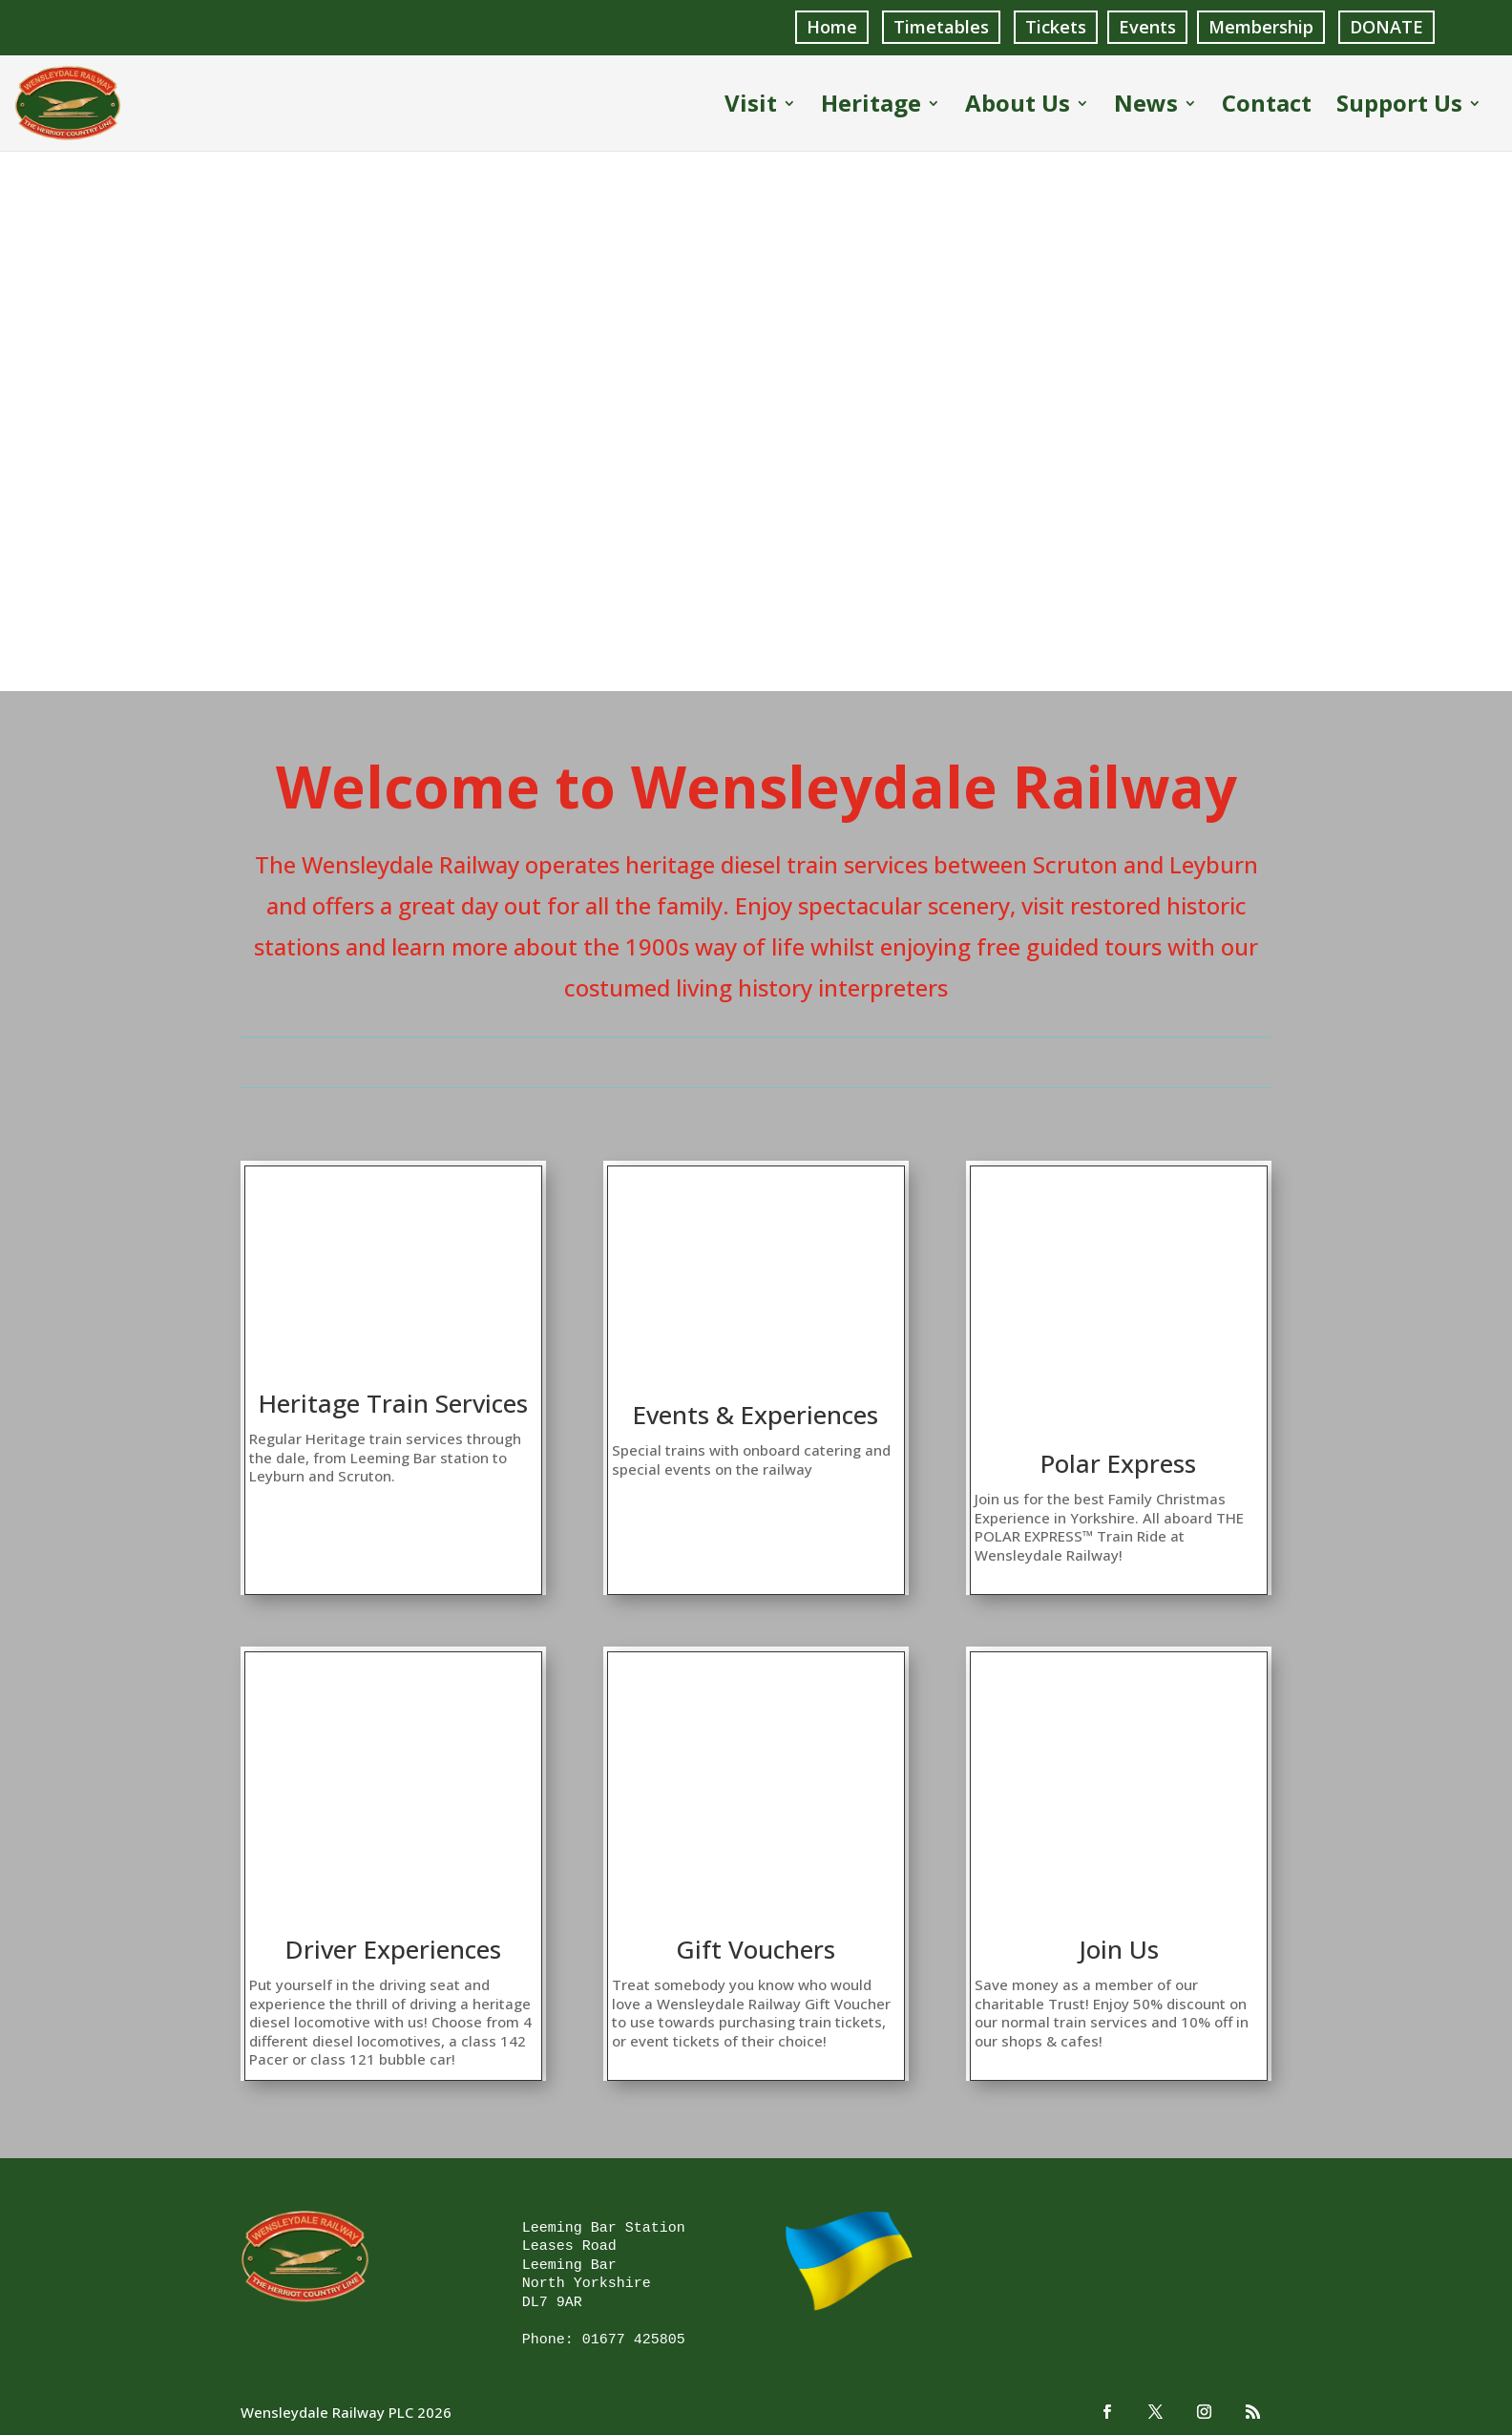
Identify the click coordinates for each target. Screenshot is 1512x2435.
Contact (1267, 106)
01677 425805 (633, 2339)
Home (832, 26)
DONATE (1386, 26)
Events (1147, 26)
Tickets (1055, 26)
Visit (750, 106)
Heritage (871, 106)
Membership (1260, 26)
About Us (1017, 106)
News (1146, 106)
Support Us (1399, 106)
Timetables (941, 26)
